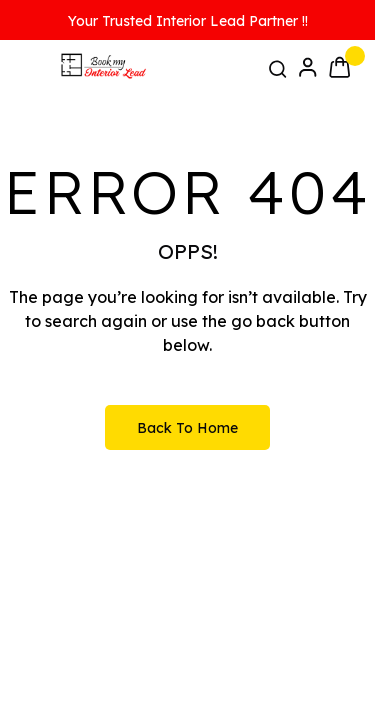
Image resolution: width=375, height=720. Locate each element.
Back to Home (187, 428)
